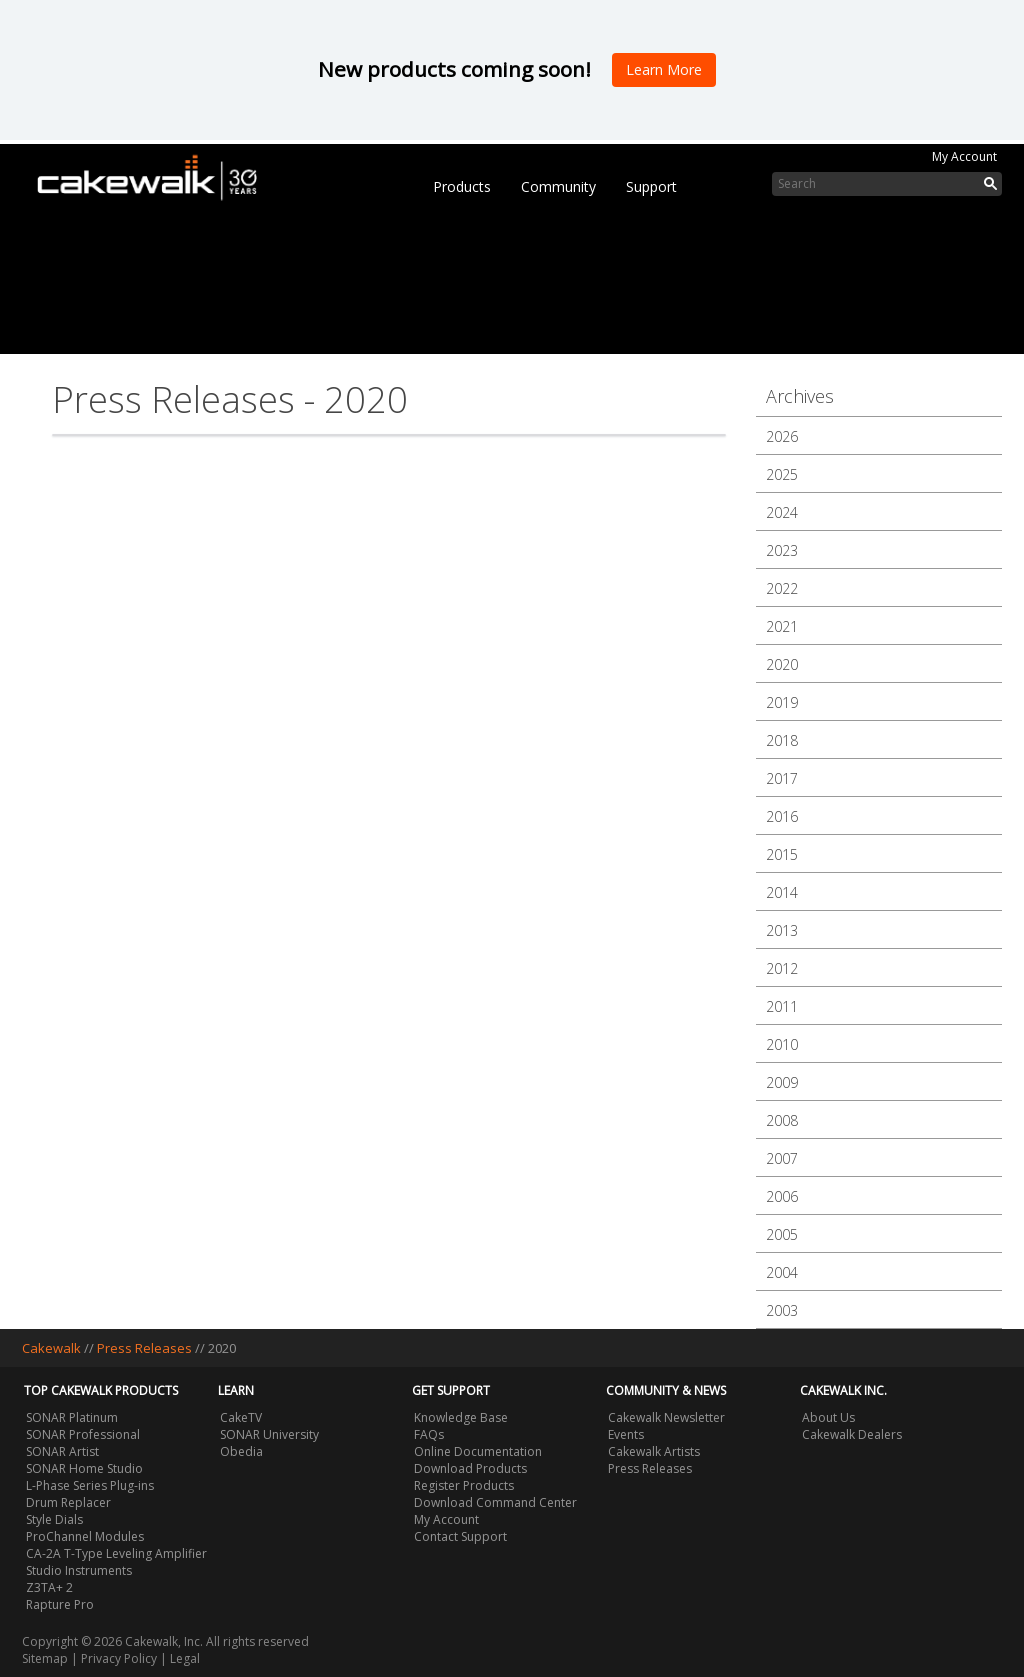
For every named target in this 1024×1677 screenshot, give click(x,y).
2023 (782, 550)
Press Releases (144, 1348)
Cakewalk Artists (654, 1451)
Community (558, 186)
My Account (964, 156)
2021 (782, 626)
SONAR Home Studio (84, 1468)
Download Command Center (495, 1502)
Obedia (241, 1451)
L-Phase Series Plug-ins (90, 1485)
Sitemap (45, 1658)
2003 (782, 1310)
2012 (782, 968)
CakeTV (241, 1417)
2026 (782, 436)
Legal (185, 1658)
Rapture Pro (60, 1604)
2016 (782, 816)
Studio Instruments (79, 1570)
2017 (782, 778)
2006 (782, 1196)
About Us (828, 1417)
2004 (782, 1272)
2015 (782, 854)
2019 (782, 702)
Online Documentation (478, 1451)
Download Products (470, 1468)
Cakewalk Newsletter (666, 1417)
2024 (782, 512)
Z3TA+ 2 (49, 1587)
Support (651, 186)
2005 (782, 1234)
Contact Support (460, 1536)
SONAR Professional (83, 1434)
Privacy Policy (119, 1658)
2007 (782, 1158)
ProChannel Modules (85, 1536)
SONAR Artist (62, 1451)
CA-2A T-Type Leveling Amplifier (116, 1553)
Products (462, 186)
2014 (782, 892)
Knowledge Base (461, 1417)
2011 (782, 1006)
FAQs (429, 1434)
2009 (782, 1082)
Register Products (464, 1485)
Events (626, 1434)
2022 (782, 588)
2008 (782, 1120)
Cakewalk (51, 1348)
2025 (782, 474)
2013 (782, 930)
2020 (782, 664)
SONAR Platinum (72, 1417)
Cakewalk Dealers (852, 1434)
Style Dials (54, 1519)
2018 (782, 740)
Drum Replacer (68, 1502)
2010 (782, 1044)
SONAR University (269, 1434)
